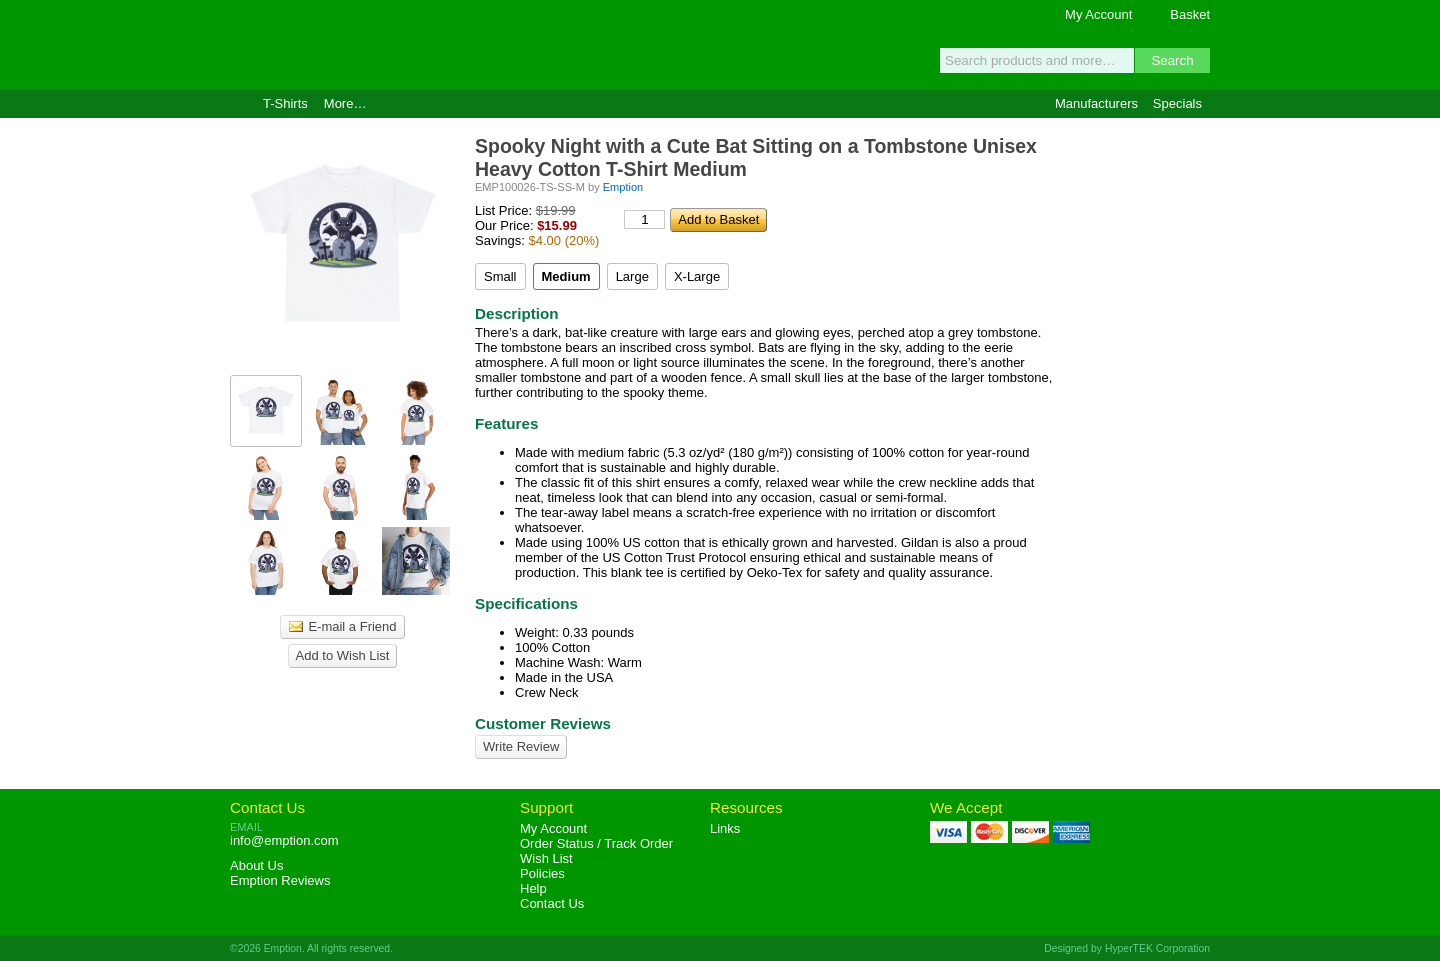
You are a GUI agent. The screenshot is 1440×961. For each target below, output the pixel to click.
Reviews (280, 880)
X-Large (697, 276)
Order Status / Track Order (596, 843)
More (345, 103)
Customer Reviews (543, 723)
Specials (1177, 103)
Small (500, 276)
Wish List (546, 858)
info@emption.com (284, 840)
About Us (256, 865)
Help (533, 888)
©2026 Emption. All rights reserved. (311, 948)
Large (632, 276)
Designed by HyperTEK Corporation (1127, 948)
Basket (1190, 14)
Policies (542, 873)
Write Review (521, 746)
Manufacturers (1096, 103)
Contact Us (267, 807)
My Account (1098, 14)
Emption (345, 45)
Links (725, 828)
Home (238, 104)
